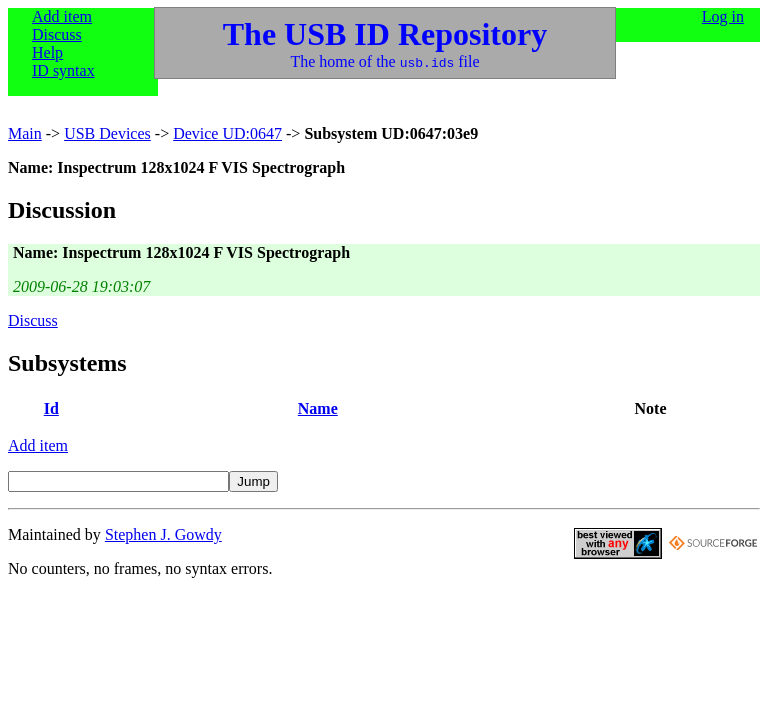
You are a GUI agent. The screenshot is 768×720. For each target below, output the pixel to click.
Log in (723, 16)
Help (47, 52)
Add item (62, 16)
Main (25, 133)
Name (318, 408)
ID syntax (63, 70)
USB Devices (107, 133)
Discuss (57, 34)
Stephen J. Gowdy (163, 534)
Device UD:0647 (227, 133)
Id (51, 408)
